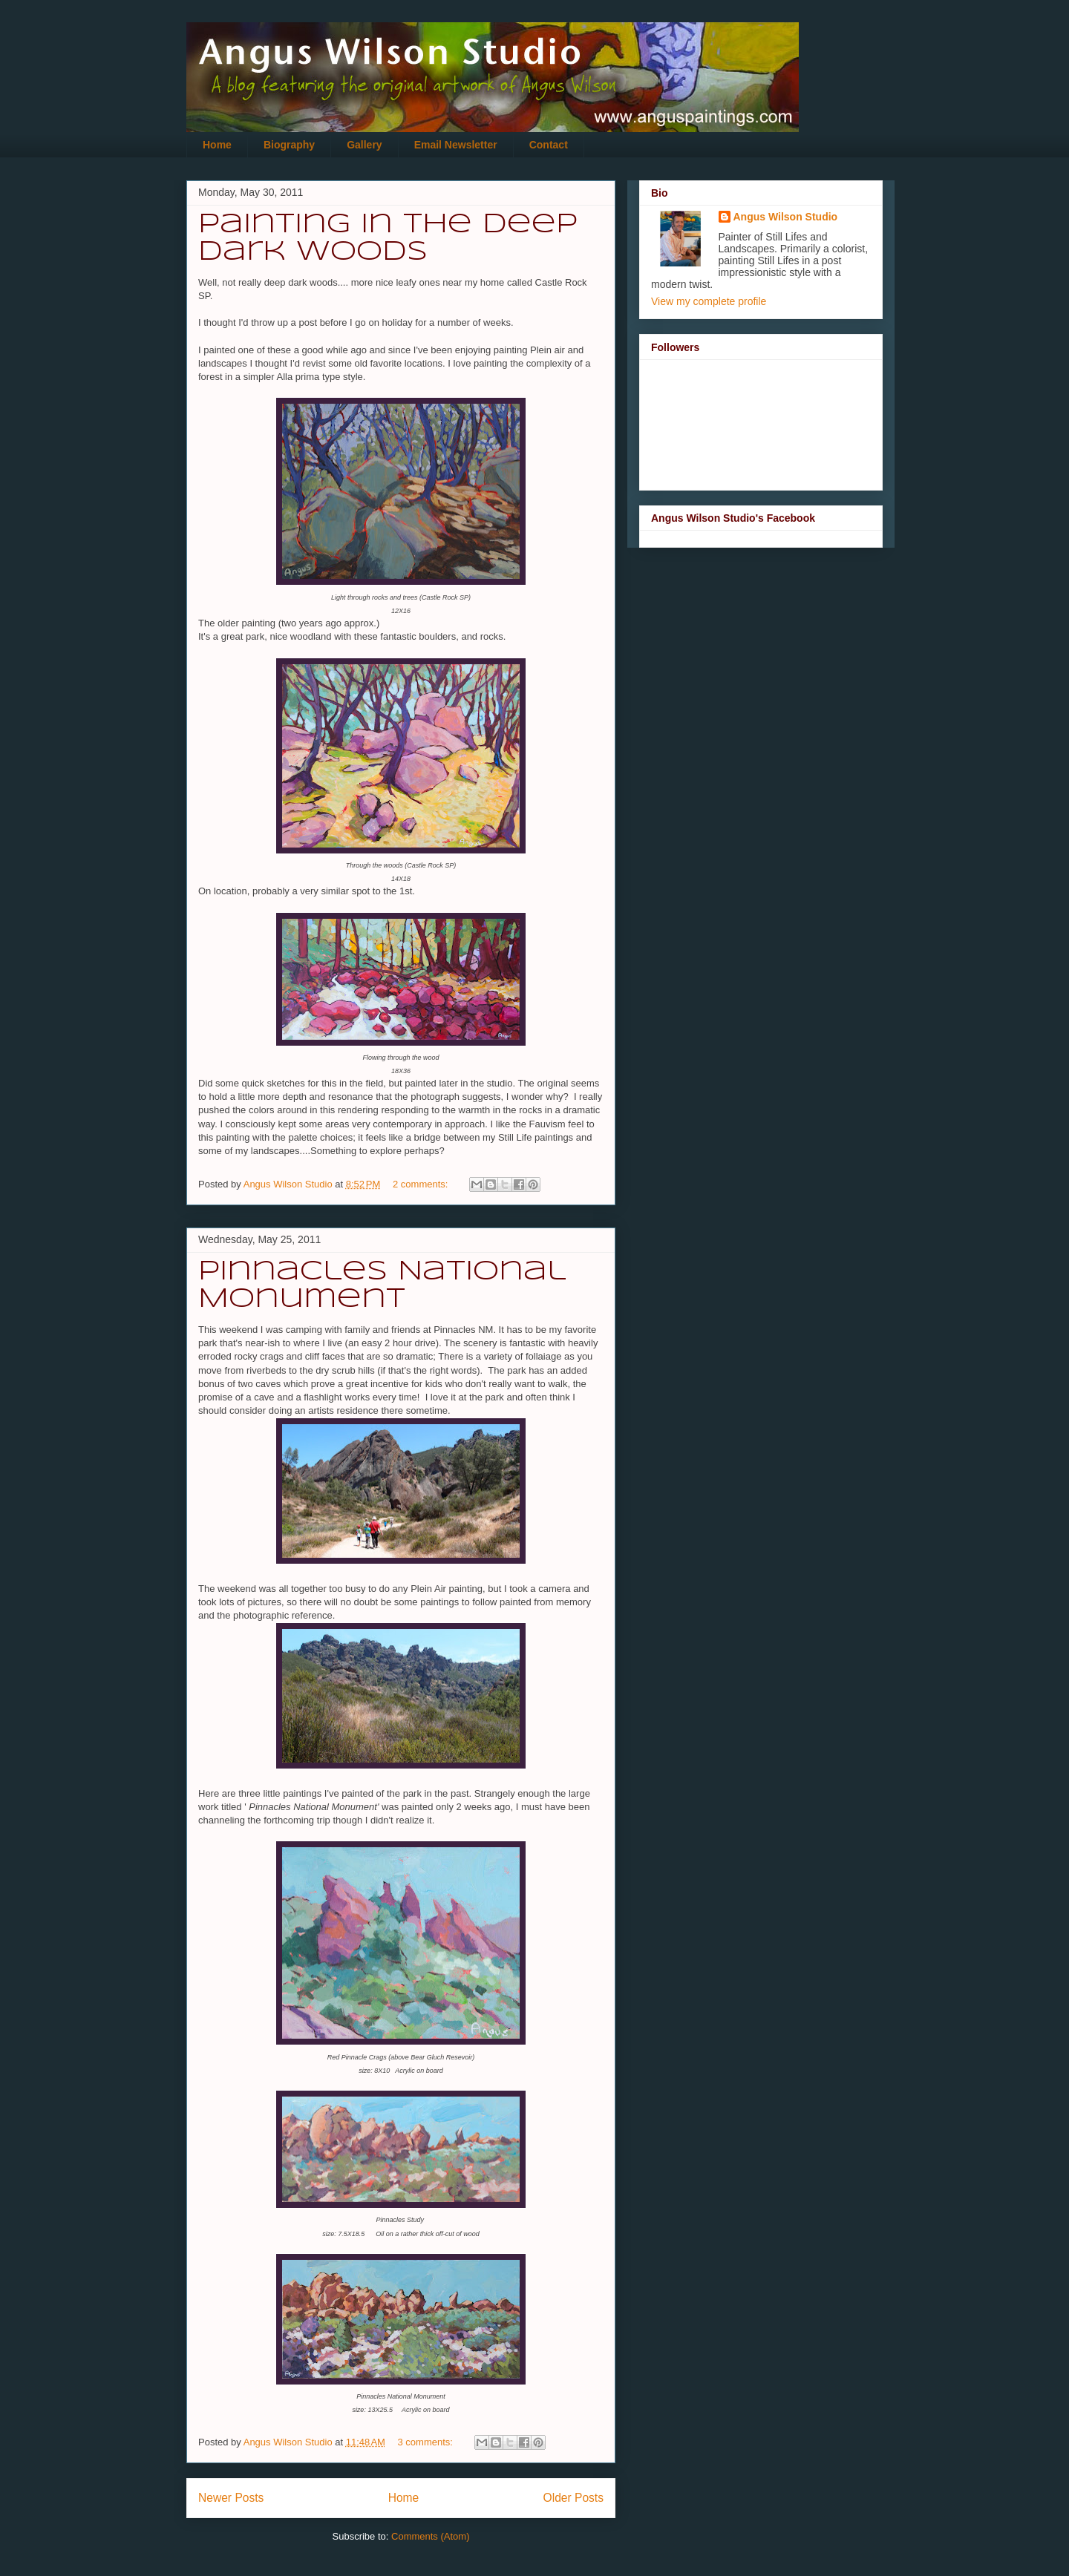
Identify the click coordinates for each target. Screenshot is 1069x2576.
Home (217, 145)
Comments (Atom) (430, 2536)
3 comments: (427, 2442)
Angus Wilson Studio (785, 217)
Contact (548, 145)
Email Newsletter (455, 145)
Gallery (364, 145)
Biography (289, 145)
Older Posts (573, 2497)
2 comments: (422, 1184)
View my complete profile (708, 301)
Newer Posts (231, 2497)
